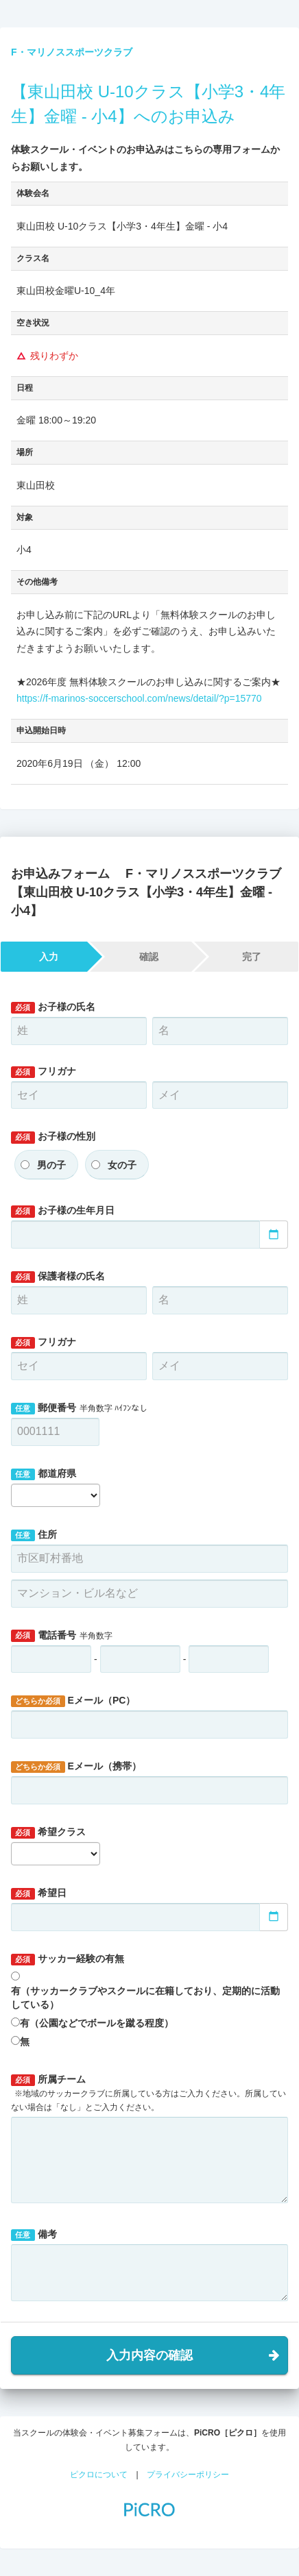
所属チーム (148, 2093)
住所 (34, 1535)
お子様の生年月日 (63, 1211)
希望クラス (48, 1832)
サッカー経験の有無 (67, 1959)
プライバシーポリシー (188, 2474)
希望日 (39, 1893)
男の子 (51, 1165)
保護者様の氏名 (58, 1277)
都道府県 (43, 1474)
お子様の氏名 (53, 1007)
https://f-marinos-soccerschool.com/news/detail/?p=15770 (139, 698)
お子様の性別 (53, 1137)
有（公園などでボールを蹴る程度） (97, 2022)
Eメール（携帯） (76, 1767)
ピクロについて (99, 2474)
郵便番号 (79, 1408)
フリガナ (43, 1072)
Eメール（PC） (73, 1701)
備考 (34, 2235)
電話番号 (61, 1636)
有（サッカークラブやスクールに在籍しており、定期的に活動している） (145, 1997)
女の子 (122, 1165)
